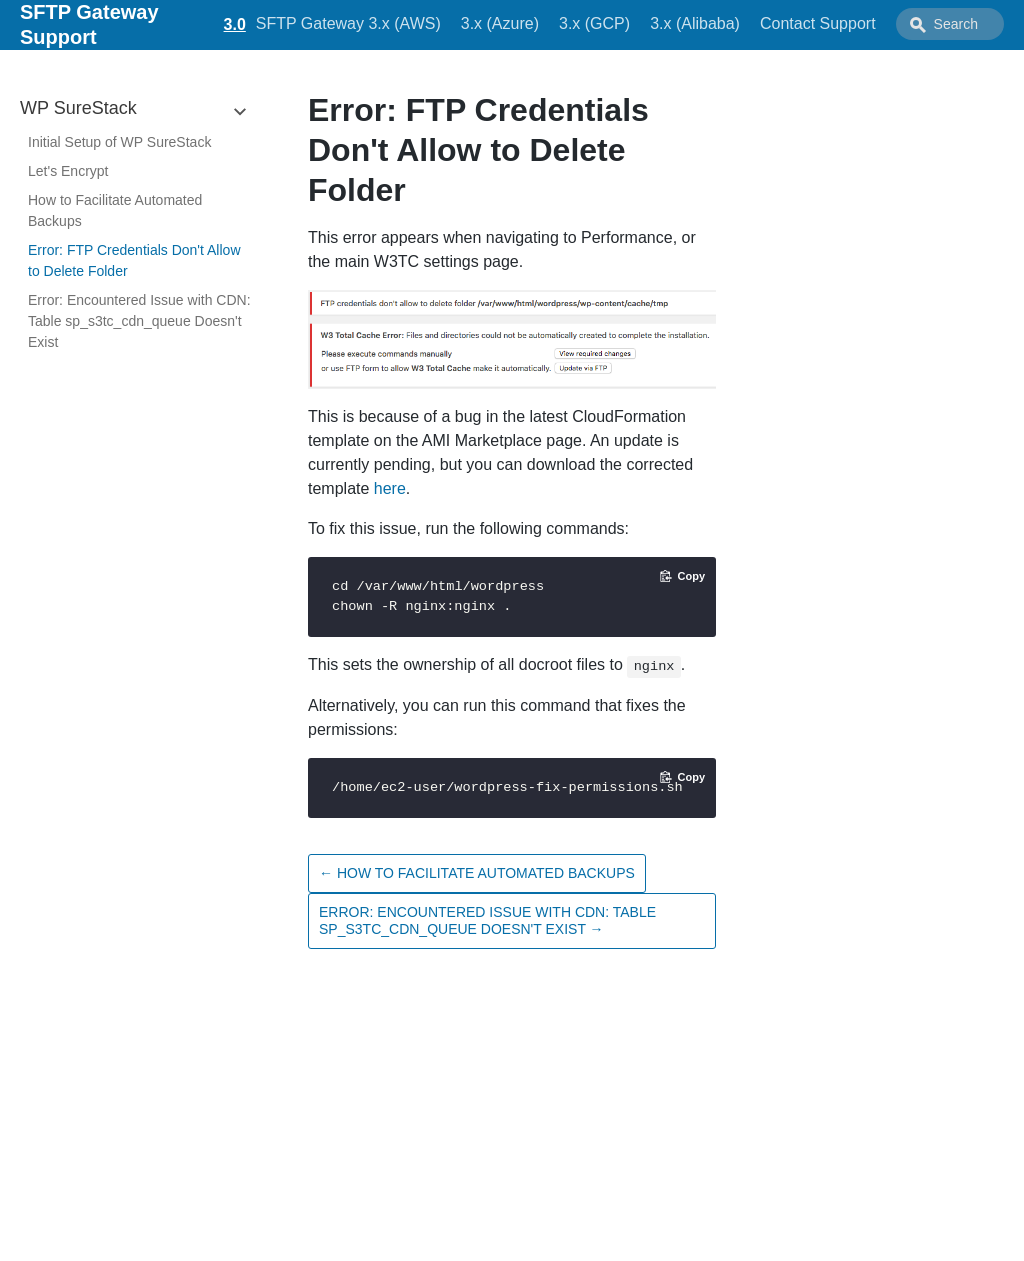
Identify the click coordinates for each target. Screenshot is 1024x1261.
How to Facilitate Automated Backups (115, 210)
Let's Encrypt (68, 171)
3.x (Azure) (500, 23)
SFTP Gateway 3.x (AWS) (348, 23)
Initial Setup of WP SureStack (119, 142)
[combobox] (950, 24)
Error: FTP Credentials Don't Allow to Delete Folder (134, 260)
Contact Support (818, 23)
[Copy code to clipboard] (682, 576)
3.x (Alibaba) (695, 23)
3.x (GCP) (594, 23)
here (390, 488)
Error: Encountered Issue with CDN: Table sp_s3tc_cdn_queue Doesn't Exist (139, 321)
